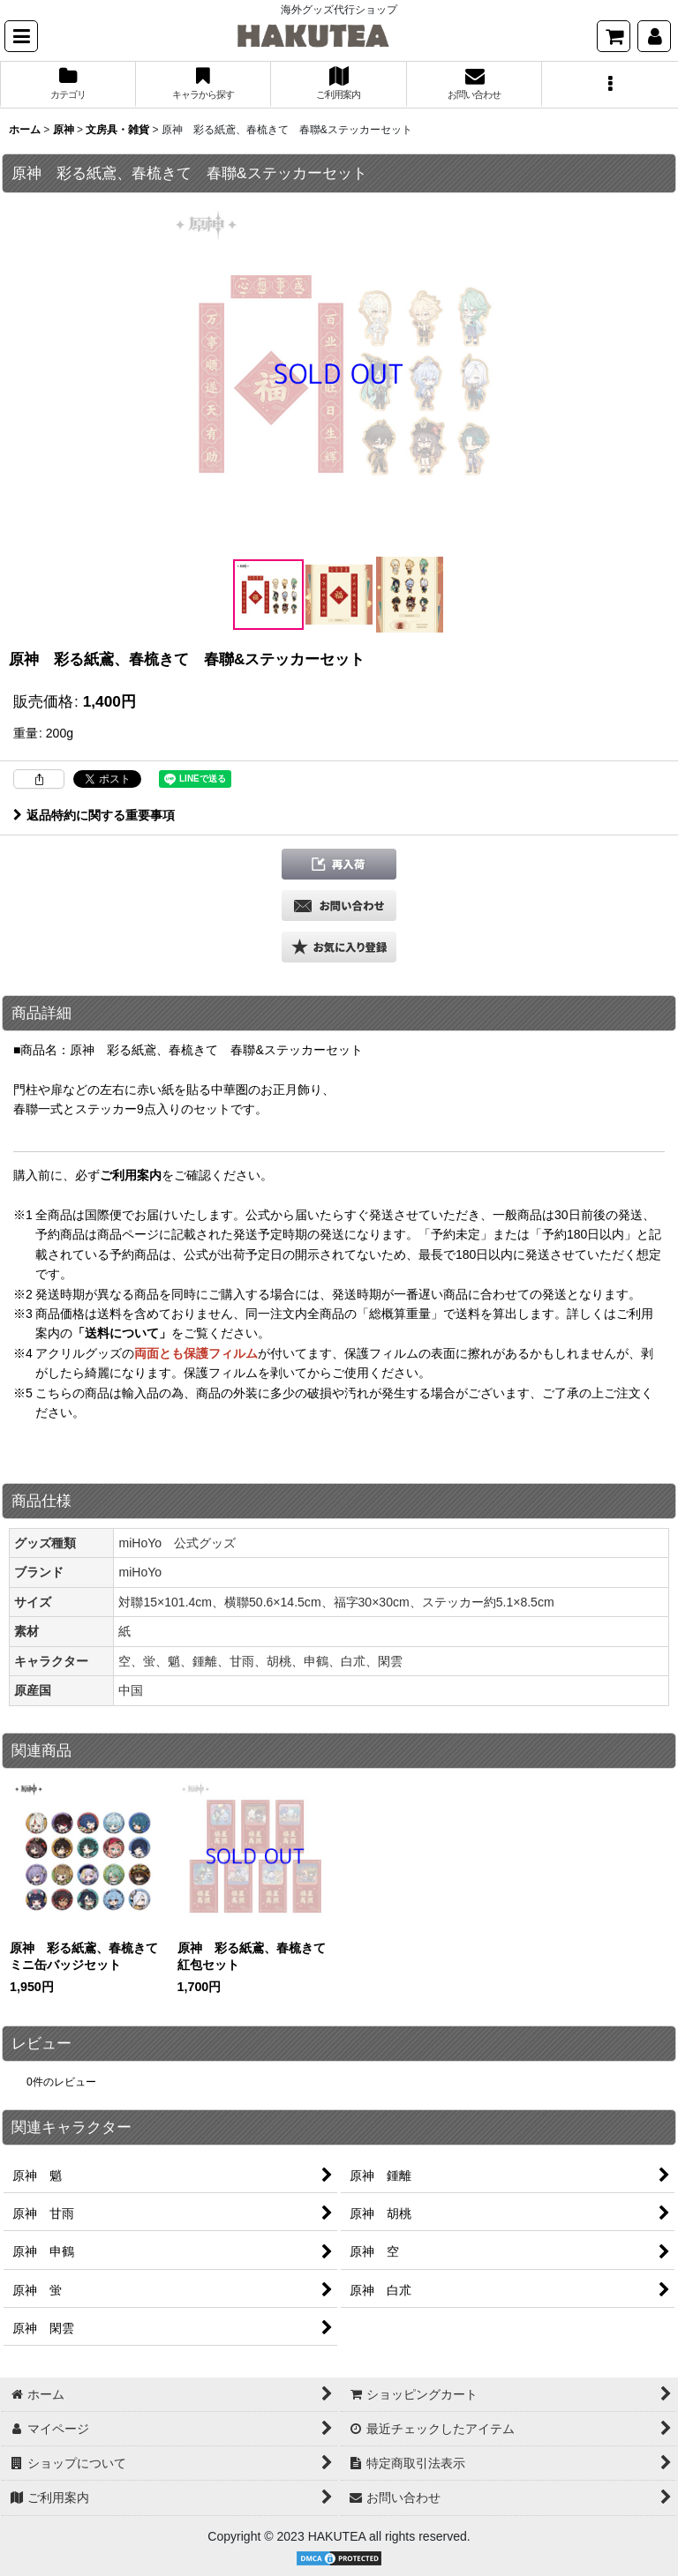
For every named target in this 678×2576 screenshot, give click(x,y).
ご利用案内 (131, 1175)
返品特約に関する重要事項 (94, 815)
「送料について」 (121, 1333)
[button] (21, 36)
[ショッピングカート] (613, 36)
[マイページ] (654, 36)
